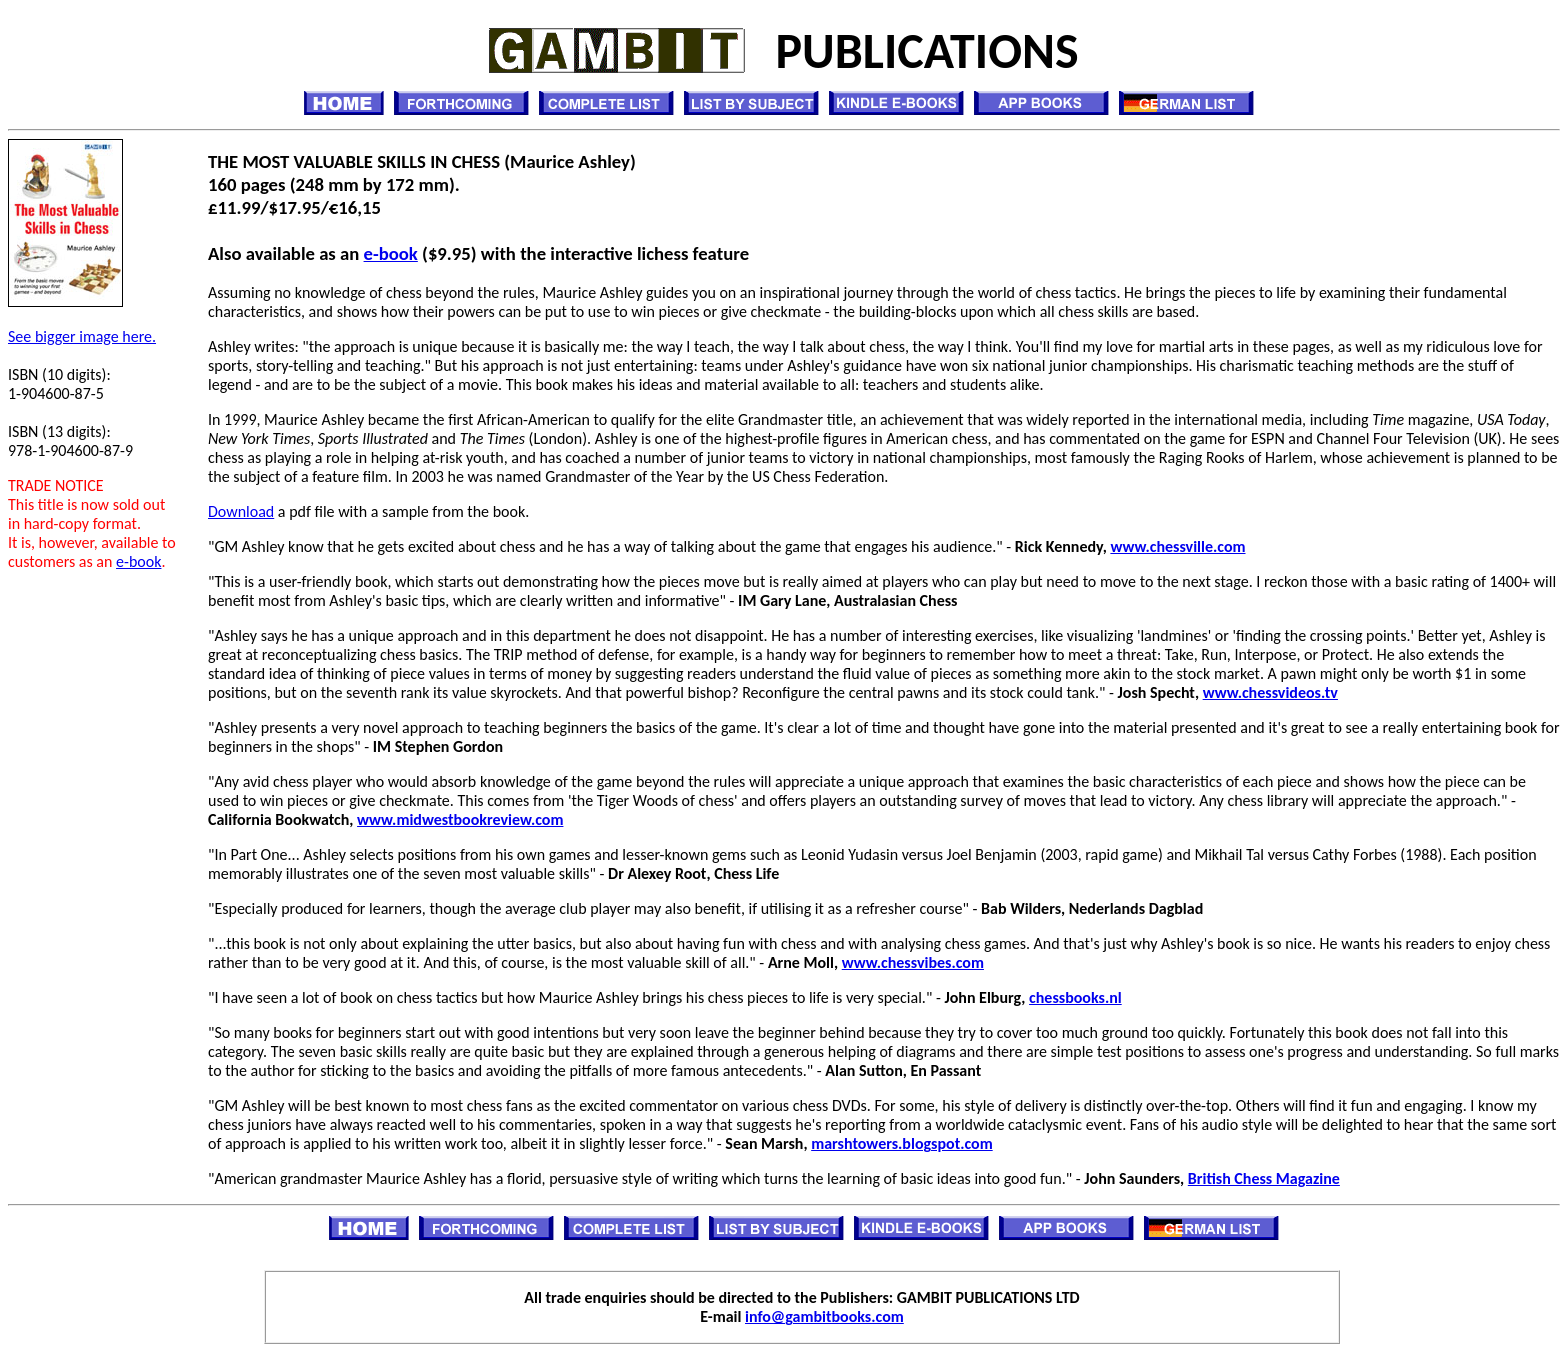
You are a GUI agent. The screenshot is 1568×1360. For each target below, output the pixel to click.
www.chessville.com (1177, 546)
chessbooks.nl (1075, 997)
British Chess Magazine (1264, 1178)
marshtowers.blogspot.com (902, 1143)
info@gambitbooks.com (824, 1316)
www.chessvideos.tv (1270, 692)
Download (241, 511)
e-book (138, 561)
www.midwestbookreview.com (460, 819)
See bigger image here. (82, 336)
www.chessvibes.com (913, 962)
